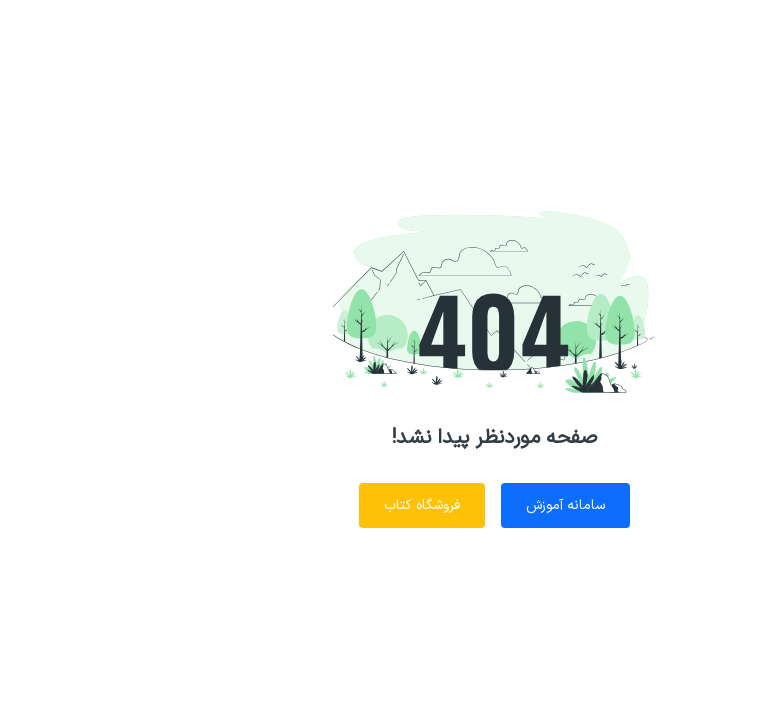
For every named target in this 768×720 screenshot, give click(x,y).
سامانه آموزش (455, 505)
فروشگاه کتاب (312, 505)
